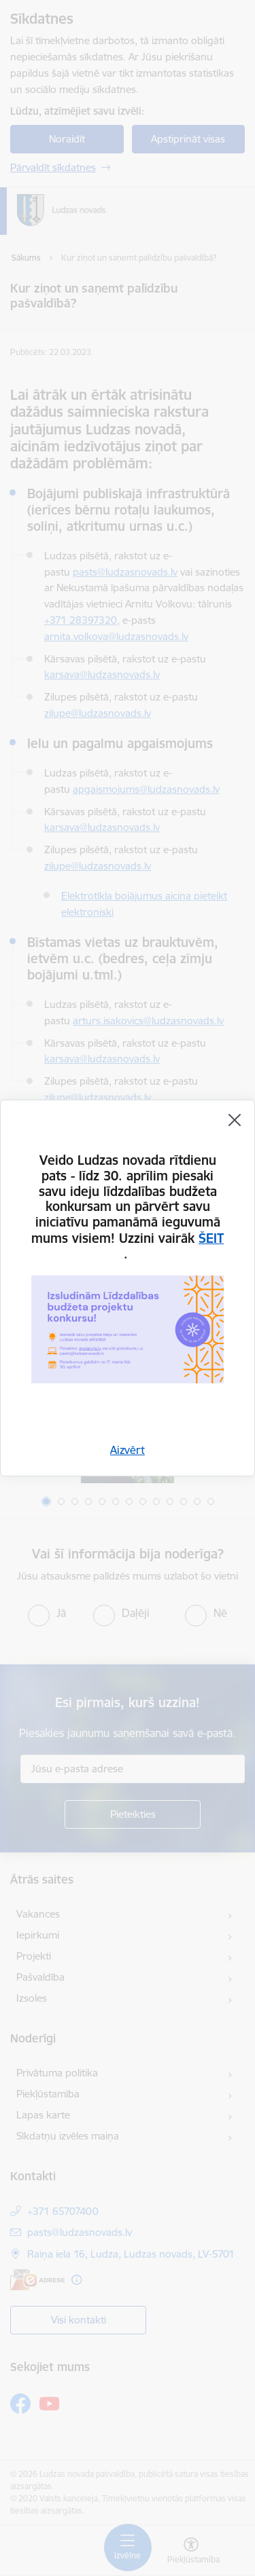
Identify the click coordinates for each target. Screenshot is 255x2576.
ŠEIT (211, 1238)
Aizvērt (127, 1450)
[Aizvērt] (234, 1120)
